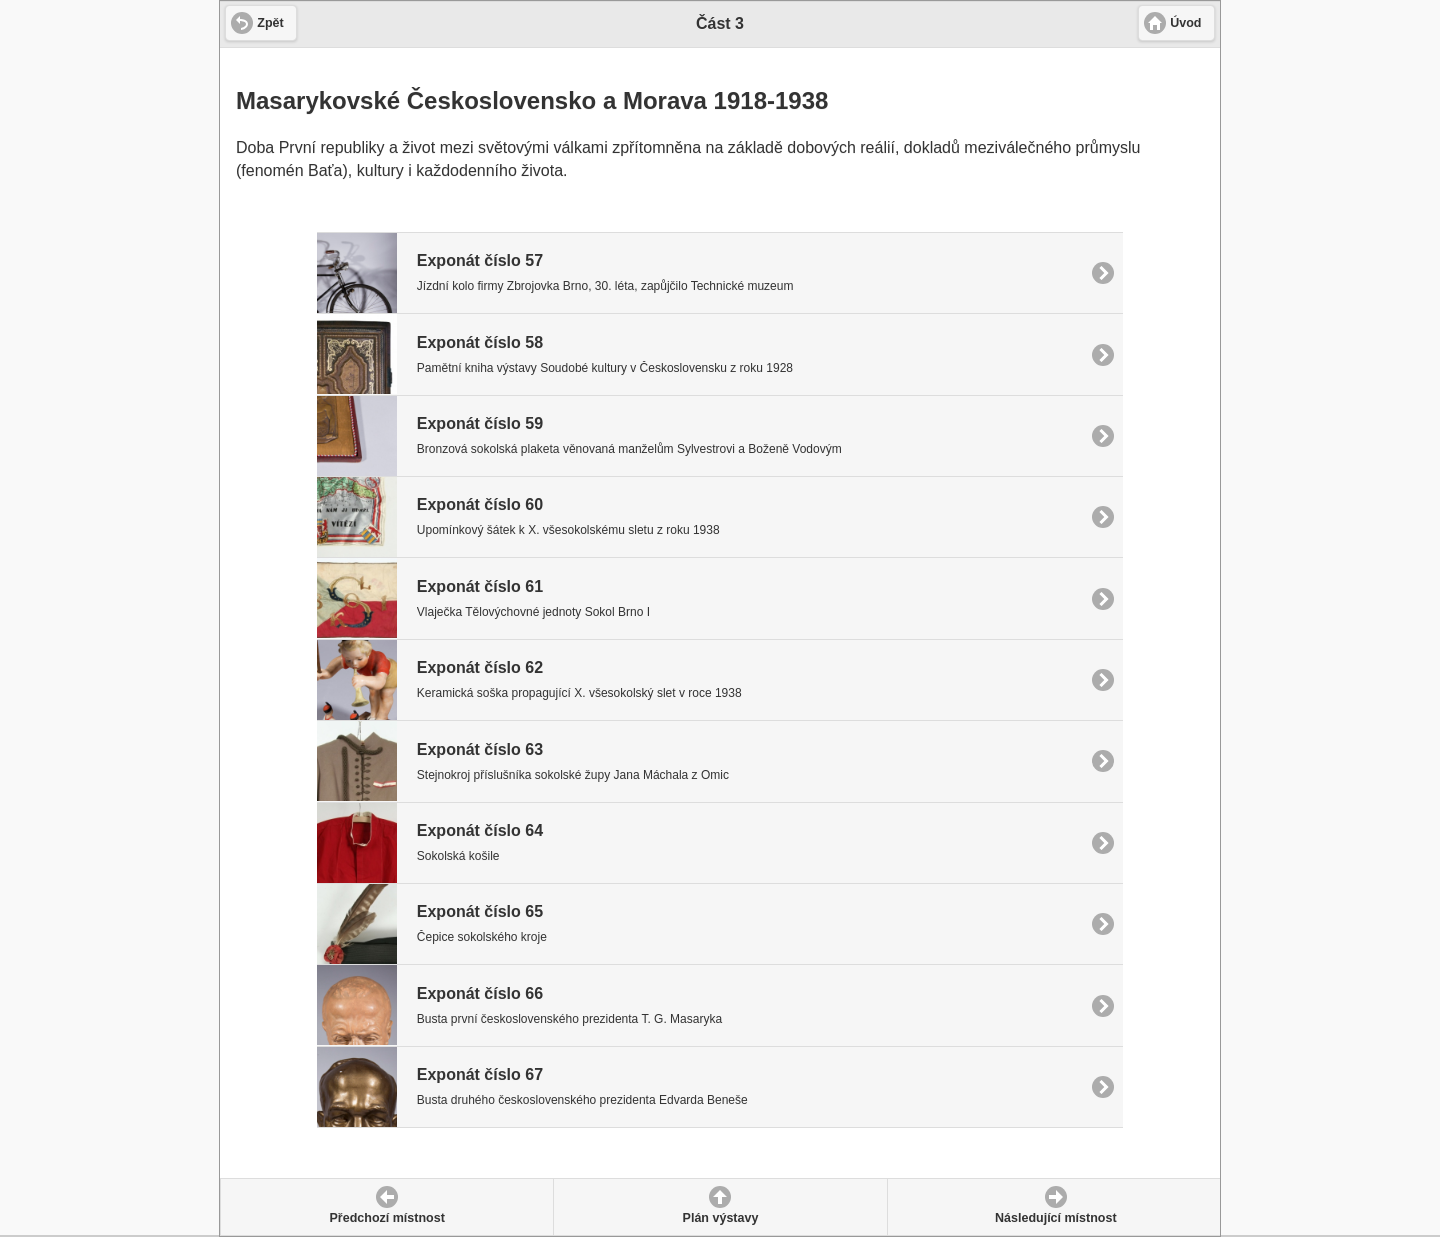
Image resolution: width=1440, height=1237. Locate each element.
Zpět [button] (270, 23)
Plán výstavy (721, 1218)
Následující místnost (1056, 1218)
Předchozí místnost (387, 1218)
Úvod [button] (1185, 23)
